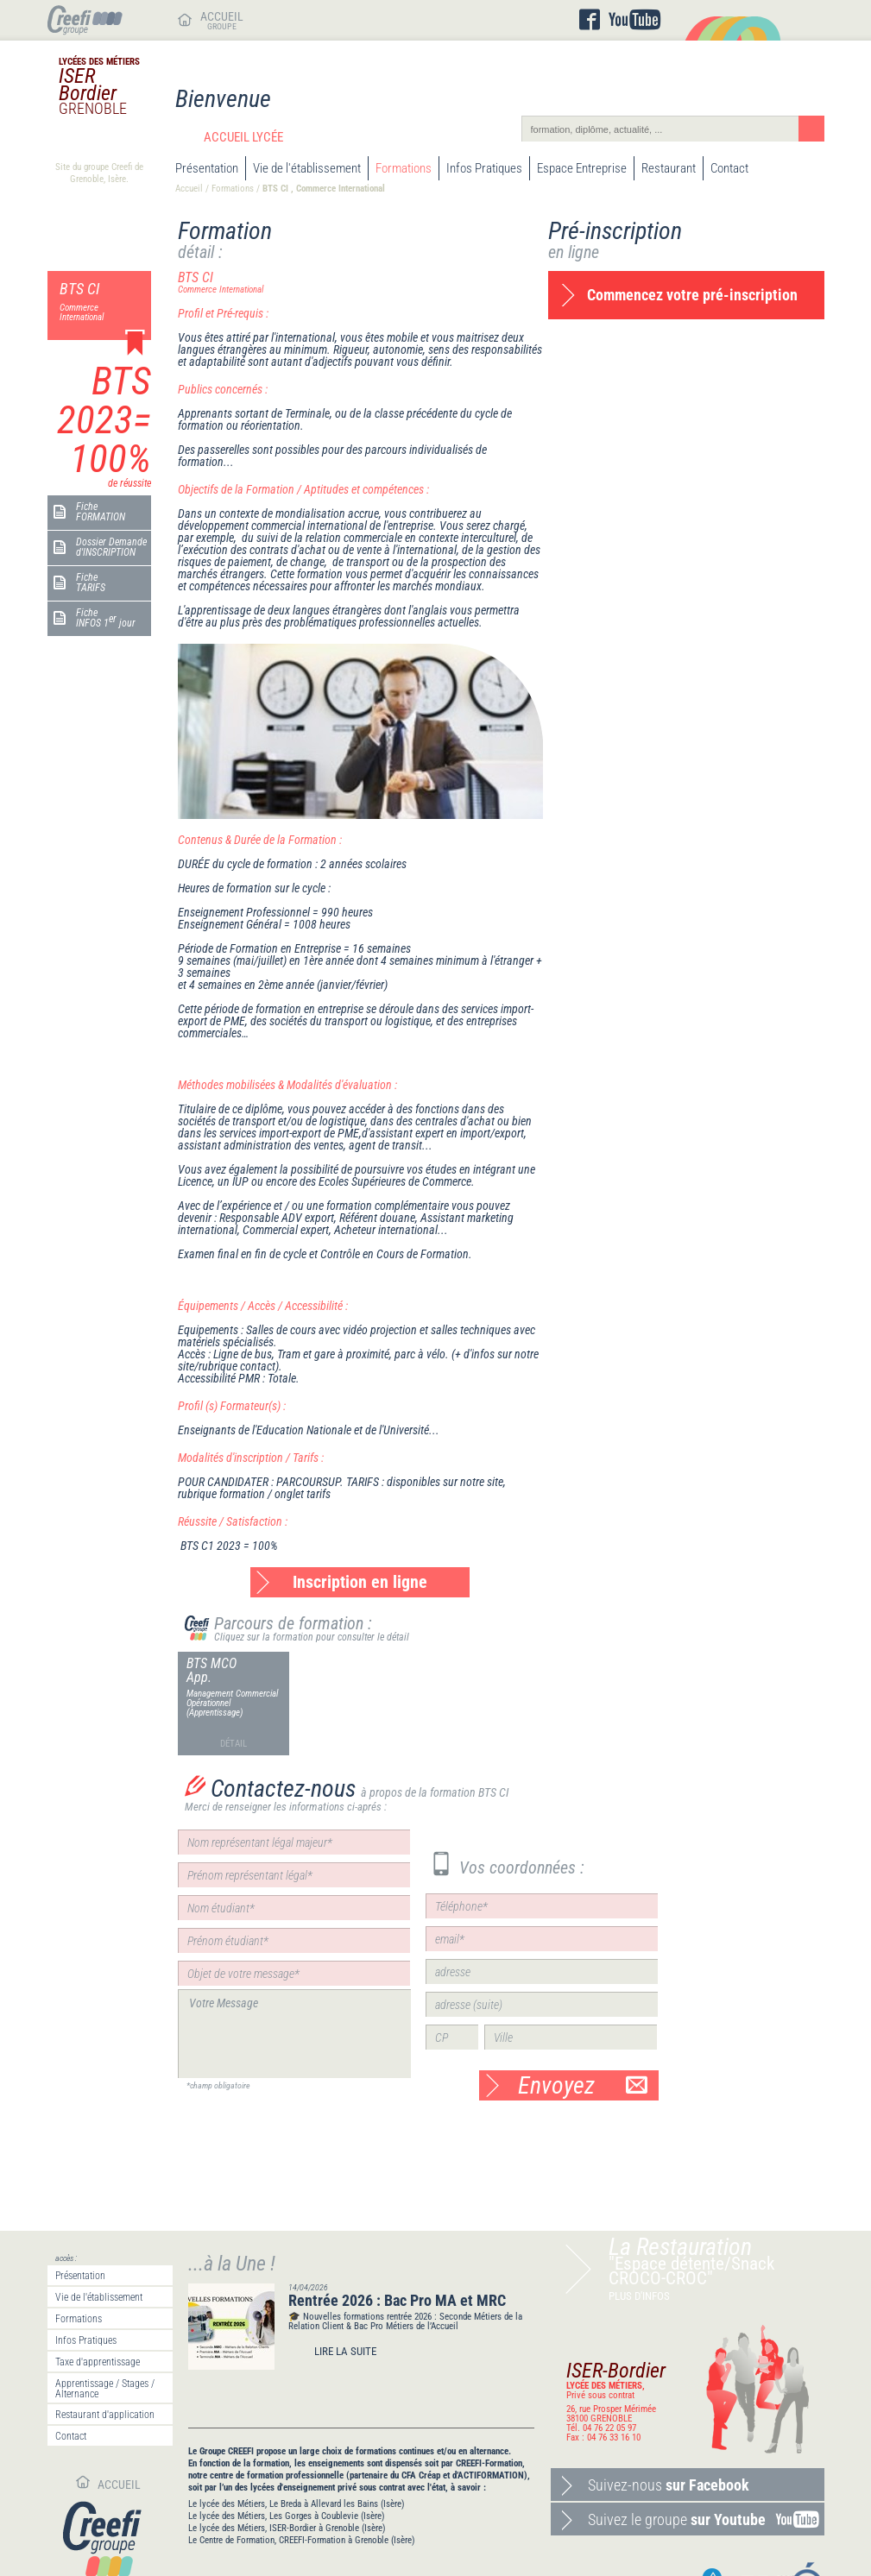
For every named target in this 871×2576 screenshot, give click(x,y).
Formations (404, 168)
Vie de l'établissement (307, 168)
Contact (729, 168)
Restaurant (668, 168)
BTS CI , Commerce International (323, 188)
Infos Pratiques (484, 168)
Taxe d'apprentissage (97, 2362)
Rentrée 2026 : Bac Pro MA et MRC (397, 2300)
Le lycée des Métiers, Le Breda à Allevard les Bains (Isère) (296, 2504)
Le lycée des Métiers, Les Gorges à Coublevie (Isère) (286, 2516)
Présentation (206, 168)
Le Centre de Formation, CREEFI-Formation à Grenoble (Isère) (301, 2540)
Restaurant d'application (105, 2415)
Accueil (189, 188)
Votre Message (294, 2033)
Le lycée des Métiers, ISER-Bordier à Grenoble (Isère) (287, 2528)
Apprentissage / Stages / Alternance (105, 2389)
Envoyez (582, 2085)
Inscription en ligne (360, 1581)
